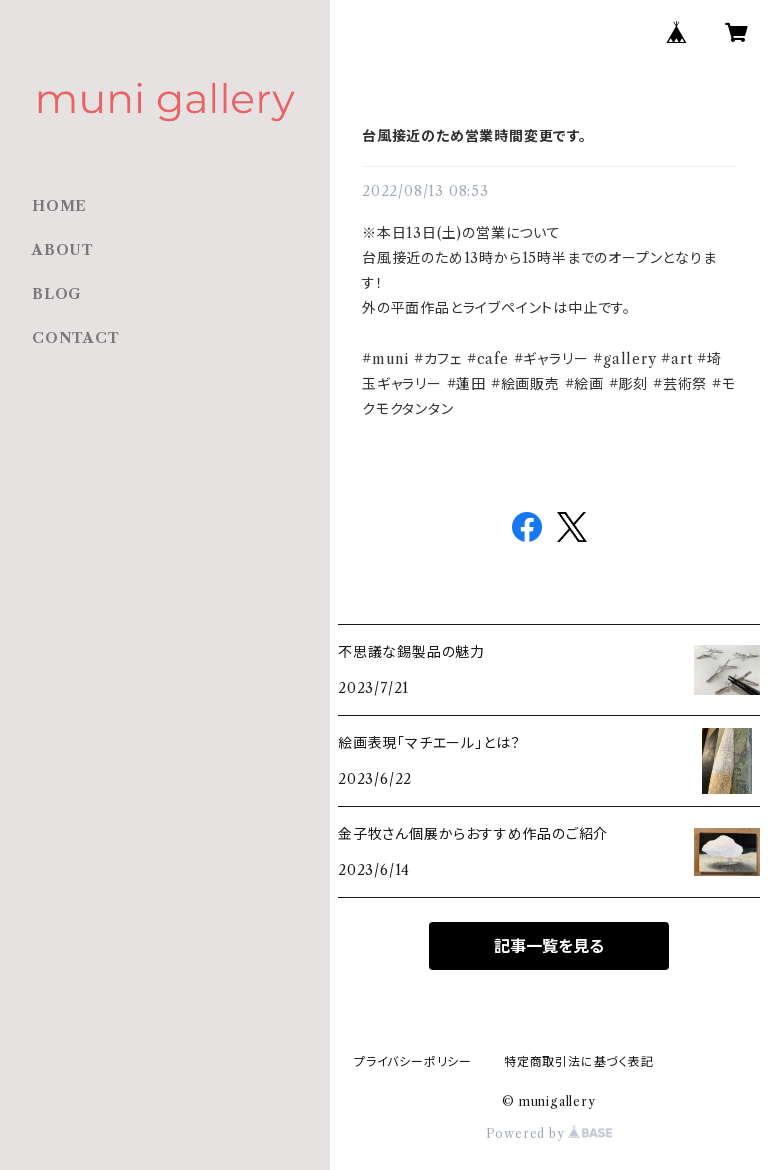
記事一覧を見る (549, 946)
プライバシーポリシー (413, 1061)
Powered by (549, 1133)
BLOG (57, 294)
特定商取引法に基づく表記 (579, 1061)
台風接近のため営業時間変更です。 (474, 136)
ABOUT (63, 250)
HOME (59, 206)
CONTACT (76, 338)
